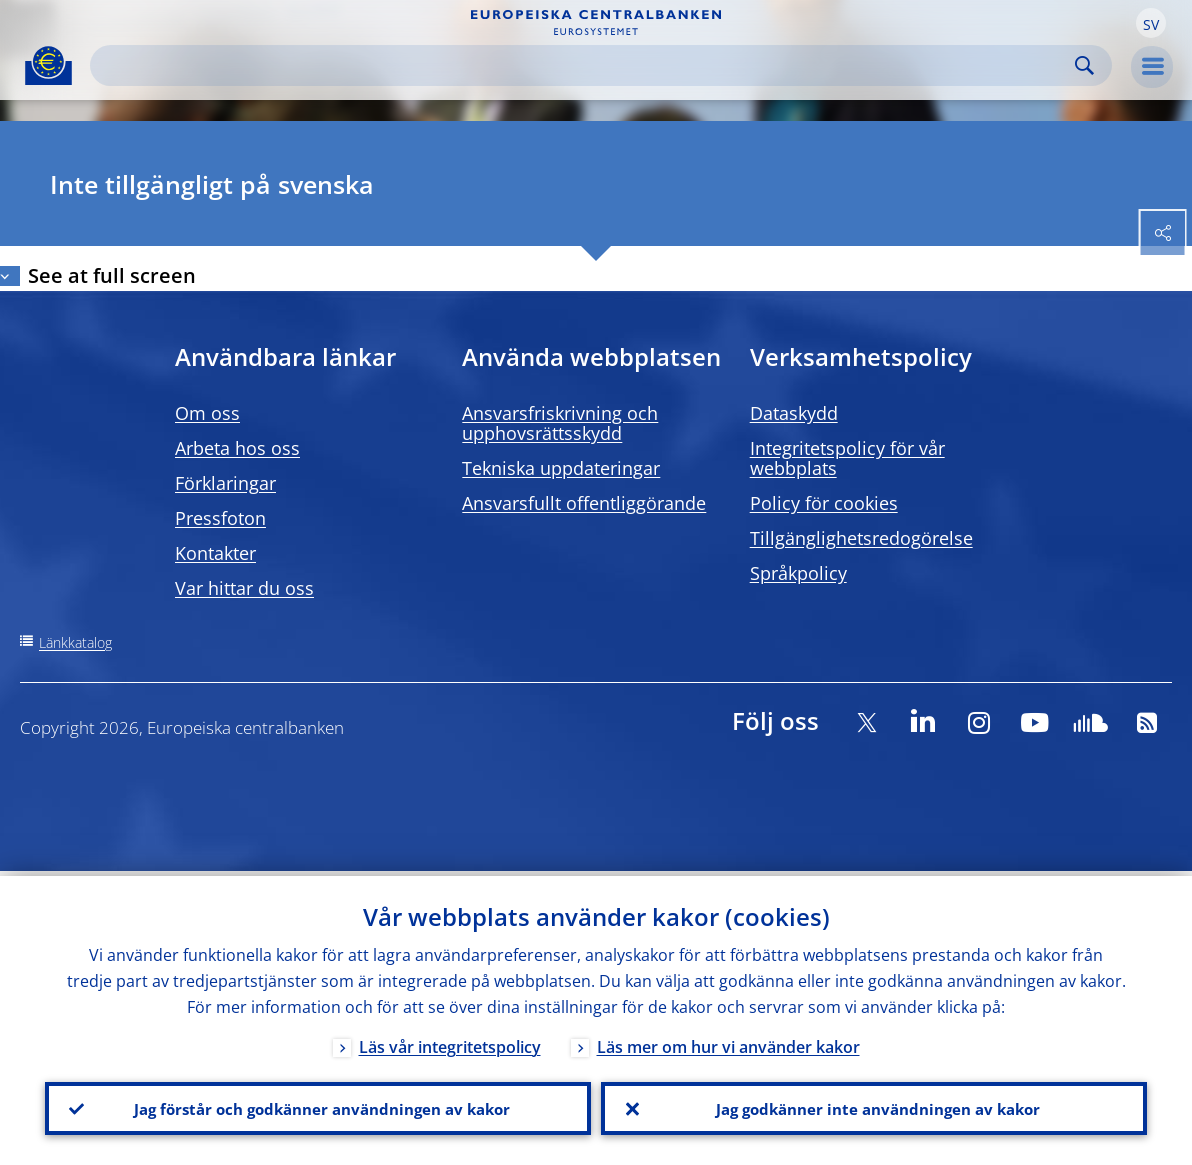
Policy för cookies (824, 503)
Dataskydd (794, 413)
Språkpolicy (798, 573)
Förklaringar (225, 483)
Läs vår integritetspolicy (450, 1042)
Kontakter (215, 553)
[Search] (585, 65)
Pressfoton (220, 518)
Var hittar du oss (244, 588)
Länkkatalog (75, 642)
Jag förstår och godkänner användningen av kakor (318, 1106)
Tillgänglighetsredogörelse (861, 538)
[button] (1151, 23)
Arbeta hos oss (237, 448)
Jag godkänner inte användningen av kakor (874, 1106)
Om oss (207, 413)
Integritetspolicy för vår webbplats (847, 458)
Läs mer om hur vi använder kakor (728, 1042)
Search (1084, 65)
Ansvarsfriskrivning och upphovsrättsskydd (560, 423)
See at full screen (112, 275)
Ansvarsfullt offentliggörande (584, 503)
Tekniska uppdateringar (561, 468)
